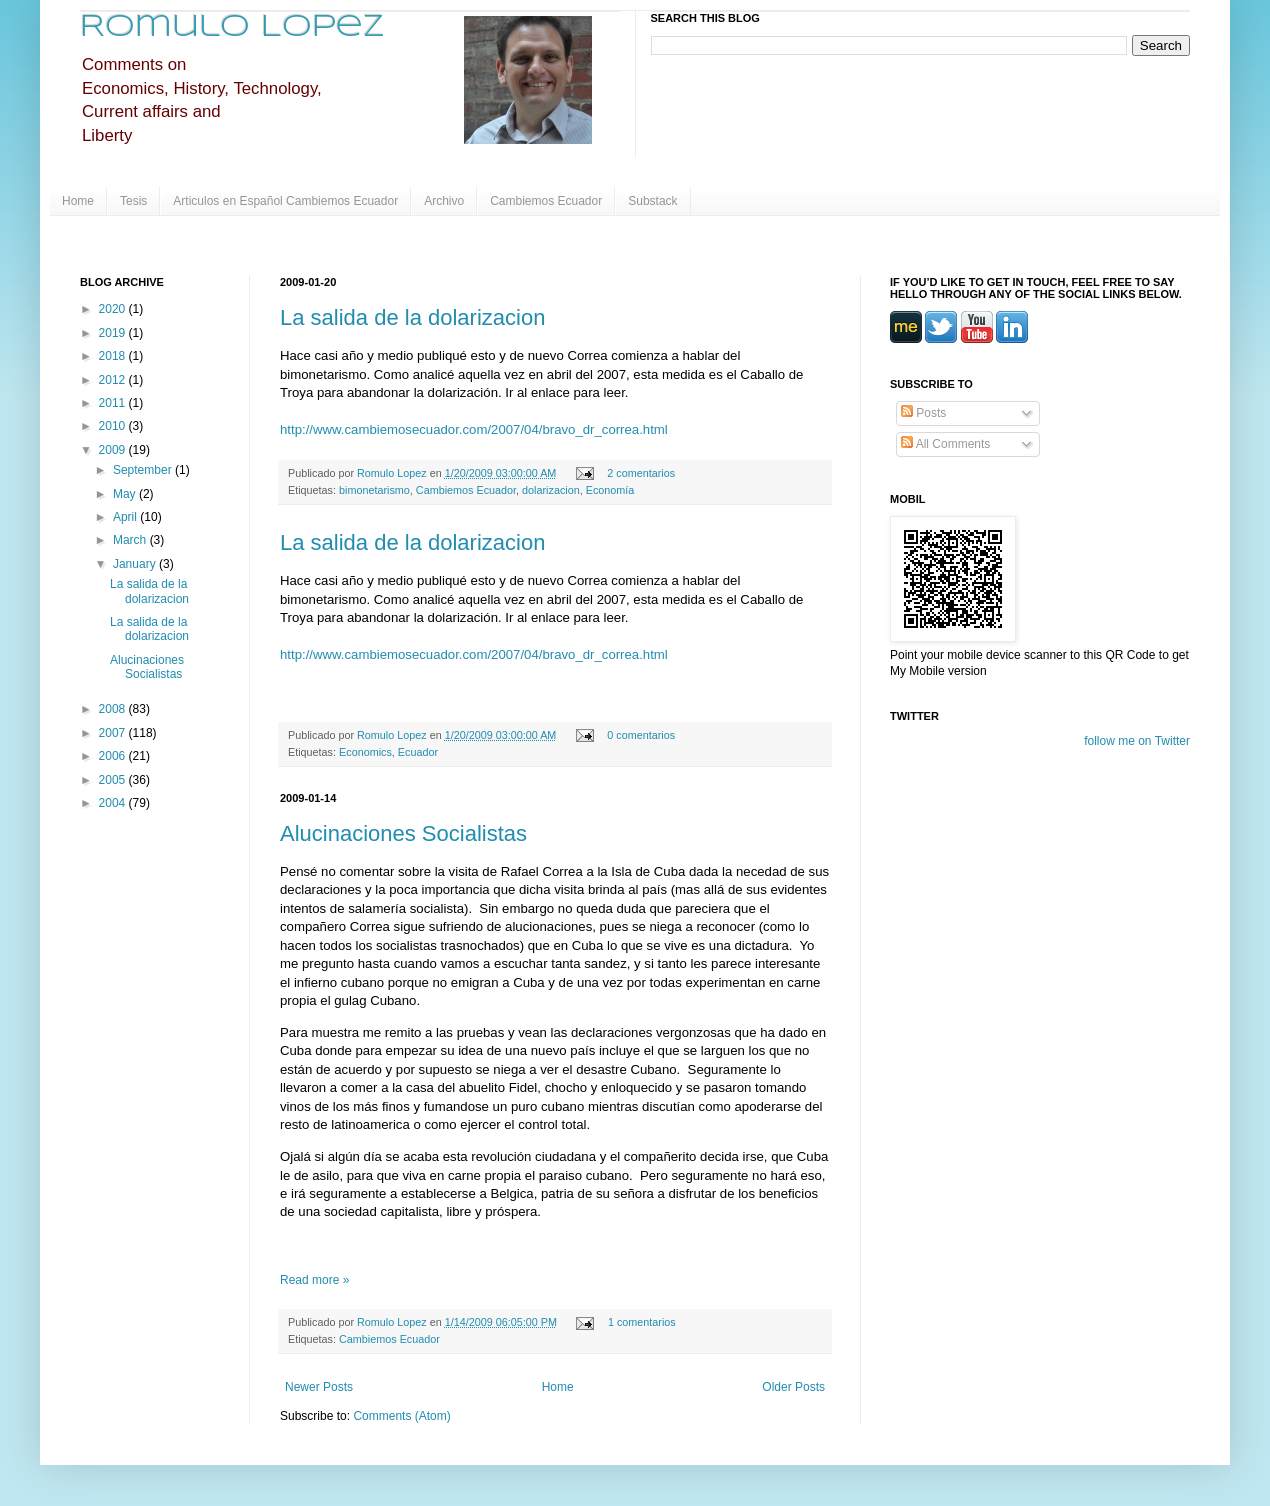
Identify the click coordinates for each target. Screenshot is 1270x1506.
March (131, 540)
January (136, 564)
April (126, 517)
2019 (114, 333)
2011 (114, 403)
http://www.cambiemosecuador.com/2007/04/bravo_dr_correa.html (474, 429)
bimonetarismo (374, 490)
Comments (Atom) (401, 1416)
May (126, 494)
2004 (114, 803)
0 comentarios (641, 735)
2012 (114, 380)
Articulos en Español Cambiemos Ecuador (285, 201)
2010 (114, 426)
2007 (114, 733)
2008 (114, 709)
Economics (365, 752)
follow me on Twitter (1137, 741)
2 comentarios (641, 473)
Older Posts (793, 1387)
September (144, 470)
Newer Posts (319, 1387)
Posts (923, 413)
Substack (652, 201)
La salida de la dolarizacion (412, 317)
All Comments (945, 444)
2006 (114, 756)
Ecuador (418, 752)
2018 (114, 356)
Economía (610, 490)
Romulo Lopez (232, 27)
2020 (114, 309)
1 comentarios (642, 1322)
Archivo (444, 201)
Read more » (314, 1280)
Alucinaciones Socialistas (403, 833)
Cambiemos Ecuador (546, 201)
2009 (114, 450)
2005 (114, 780)
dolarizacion (551, 490)
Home (78, 201)
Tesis (133, 201)
